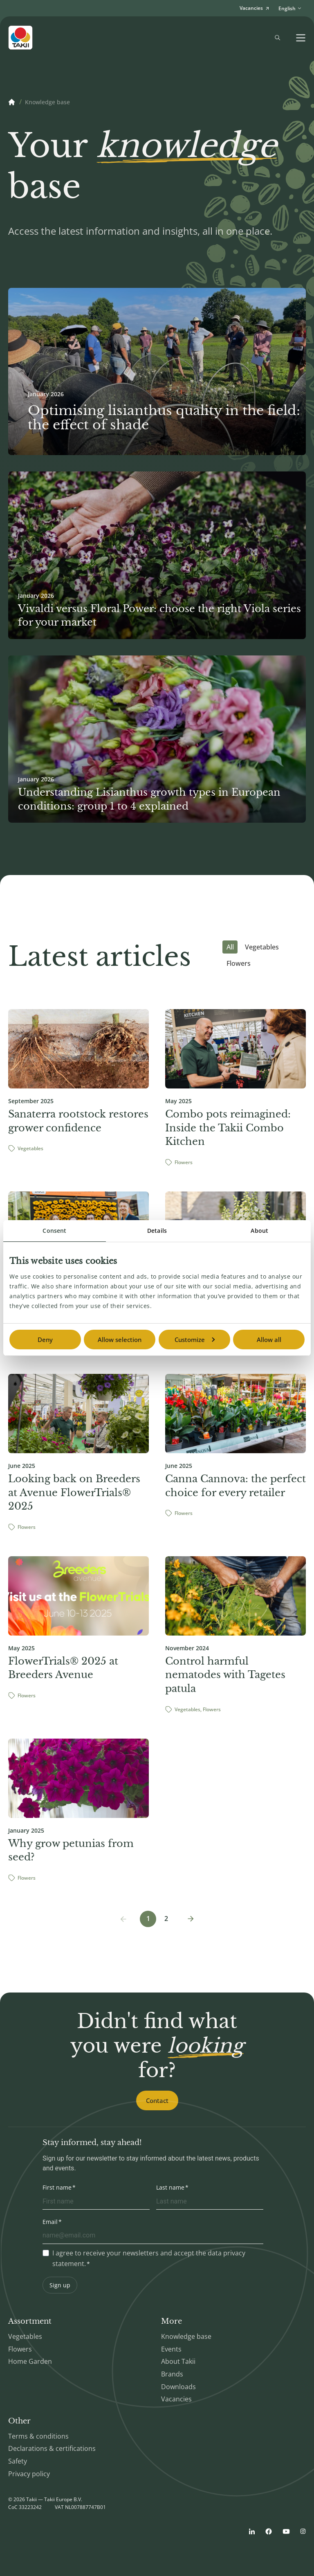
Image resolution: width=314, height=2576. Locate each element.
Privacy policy (29, 2473)
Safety (17, 2461)
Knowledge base (47, 102)
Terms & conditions (38, 2436)
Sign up (59, 2285)
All (230, 946)
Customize (195, 1339)
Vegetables (262, 946)
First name (57, 2187)
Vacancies (176, 2398)
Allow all (269, 1339)
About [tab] (259, 1230)
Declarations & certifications (52, 2448)
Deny (45, 1339)
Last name (170, 2187)
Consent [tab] (54, 1230)
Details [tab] (157, 1230)
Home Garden (30, 2361)
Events (171, 2349)
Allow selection (119, 1339)
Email (50, 2222)
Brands (172, 2374)
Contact (157, 2100)
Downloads (178, 2386)
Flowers (239, 963)
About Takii (178, 2361)
